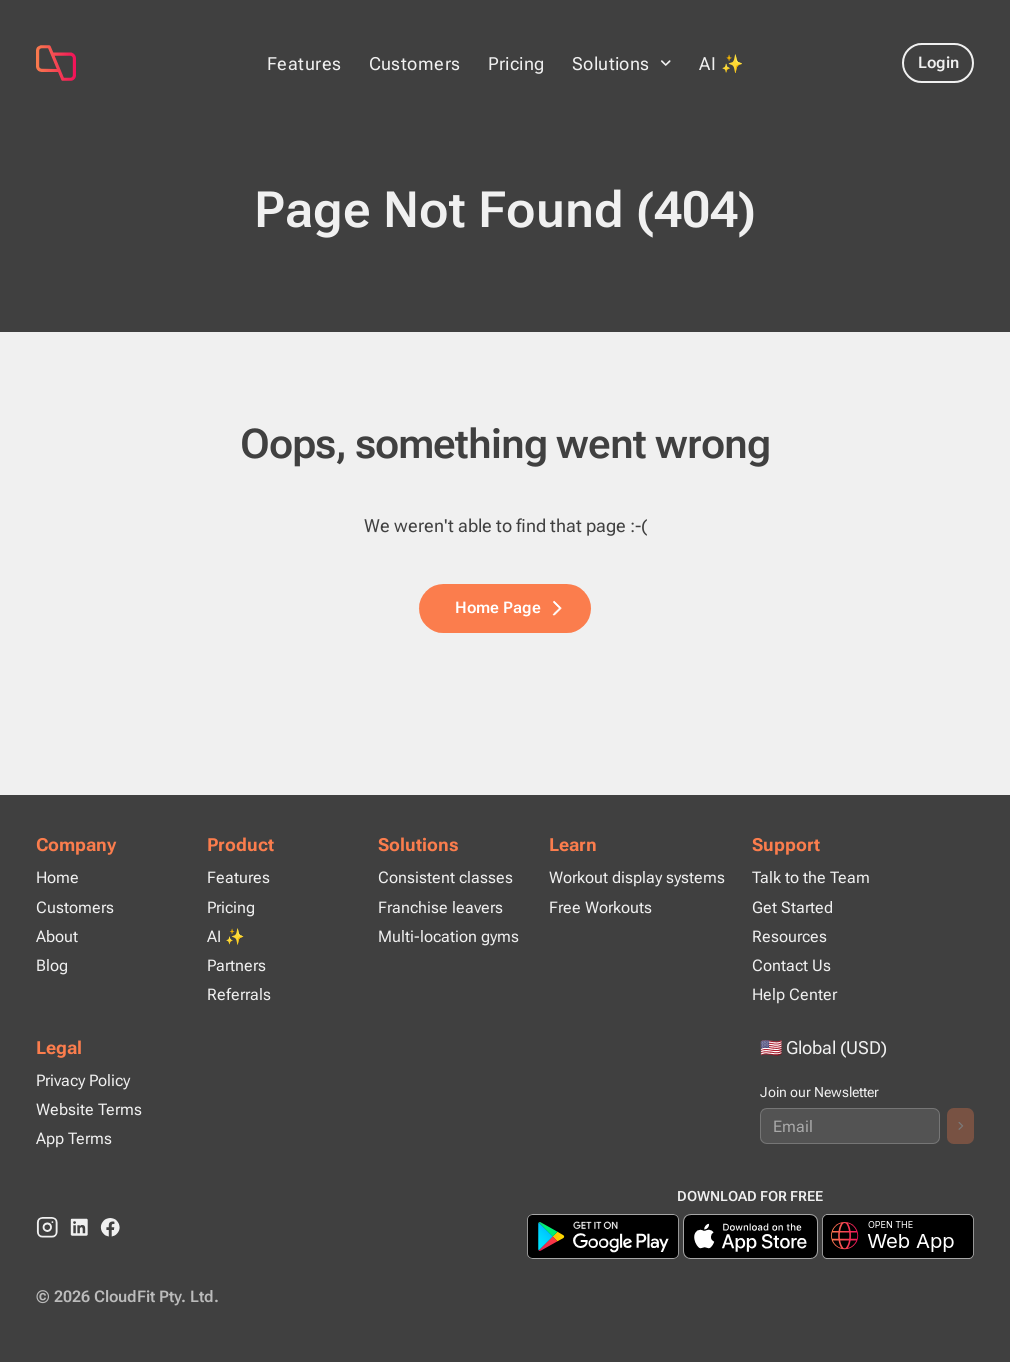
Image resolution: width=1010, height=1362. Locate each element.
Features (304, 63)
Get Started (792, 907)
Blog (52, 965)
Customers (415, 63)
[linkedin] (79, 1227)
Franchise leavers (440, 907)
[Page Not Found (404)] (133, 63)
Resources (789, 936)
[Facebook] (110, 1227)
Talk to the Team (811, 877)
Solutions (418, 844)
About (57, 936)
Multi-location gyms (448, 936)
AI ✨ (721, 63)
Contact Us (791, 965)
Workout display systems (637, 877)
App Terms (74, 1138)
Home (57, 877)
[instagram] (47, 1227)
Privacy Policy (83, 1080)
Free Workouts (600, 907)
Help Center (794, 994)
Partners (236, 965)
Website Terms (89, 1109)
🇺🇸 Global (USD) (823, 1047)
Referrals (239, 994)
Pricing (516, 63)
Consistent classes (445, 877)
